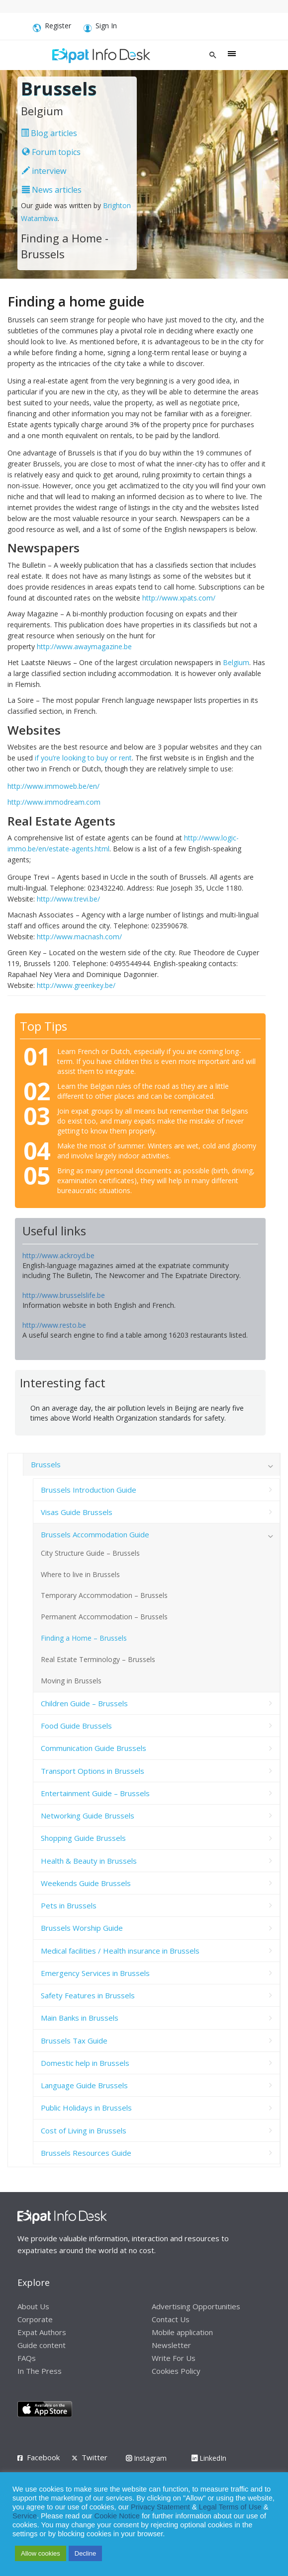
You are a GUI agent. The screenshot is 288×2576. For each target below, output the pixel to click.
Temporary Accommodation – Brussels (104, 1595)
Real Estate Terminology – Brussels (98, 1659)
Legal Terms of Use (230, 2507)
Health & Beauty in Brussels (89, 1861)
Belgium (236, 662)
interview (44, 170)
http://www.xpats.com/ (178, 598)
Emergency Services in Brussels (95, 1973)
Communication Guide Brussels (93, 1748)
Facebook (43, 2457)
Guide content (41, 2345)
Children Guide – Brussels (84, 1703)
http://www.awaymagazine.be (84, 646)
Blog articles (49, 133)
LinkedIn (209, 2458)
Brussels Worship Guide (82, 1928)
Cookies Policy (176, 2371)
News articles (52, 189)
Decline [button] (85, 2553)
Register (52, 27)
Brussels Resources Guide (86, 2153)
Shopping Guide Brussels (83, 1838)
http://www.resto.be (54, 1325)
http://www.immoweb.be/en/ (53, 786)
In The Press (39, 2371)
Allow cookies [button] (40, 2553)
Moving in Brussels (71, 1680)
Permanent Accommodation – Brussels (104, 1616)
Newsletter (171, 2345)
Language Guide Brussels (84, 2085)
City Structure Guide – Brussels (90, 1553)
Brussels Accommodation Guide (95, 1534)
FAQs (26, 2358)
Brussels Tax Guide (74, 2041)
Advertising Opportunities (196, 2306)
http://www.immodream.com (53, 802)
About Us (33, 2306)
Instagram (146, 2458)
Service (24, 2516)
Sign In (100, 27)
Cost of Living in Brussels (83, 2130)
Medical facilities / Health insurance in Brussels (120, 1951)
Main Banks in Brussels (79, 2018)
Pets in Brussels (68, 1905)
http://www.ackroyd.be (58, 1255)
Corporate (35, 2319)
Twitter (94, 2457)
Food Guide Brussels (76, 1726)
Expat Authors (41, 2332)
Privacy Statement (160, 2507)
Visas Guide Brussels (76, 1512)
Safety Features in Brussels (88, 1995)
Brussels (46, 1464)
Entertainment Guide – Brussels (95, 1793)
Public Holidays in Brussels (86, 2108)
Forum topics (51, 152)
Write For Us (173, 2358)
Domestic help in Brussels (85, 2063)
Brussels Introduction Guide (88, 1490)
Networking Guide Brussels (87, 1815)
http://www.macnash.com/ (79, 936)
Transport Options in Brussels (92, 1771)
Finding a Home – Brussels (84, 1638)
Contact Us (171, 2319)
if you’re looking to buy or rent (83, 757)
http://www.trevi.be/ (68, 899)
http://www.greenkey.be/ (76, 985)
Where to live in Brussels (80, 1574)
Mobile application (182, 2332)
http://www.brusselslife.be (63, 1295)
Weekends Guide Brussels (86, 1883)
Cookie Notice (117, 2516)
